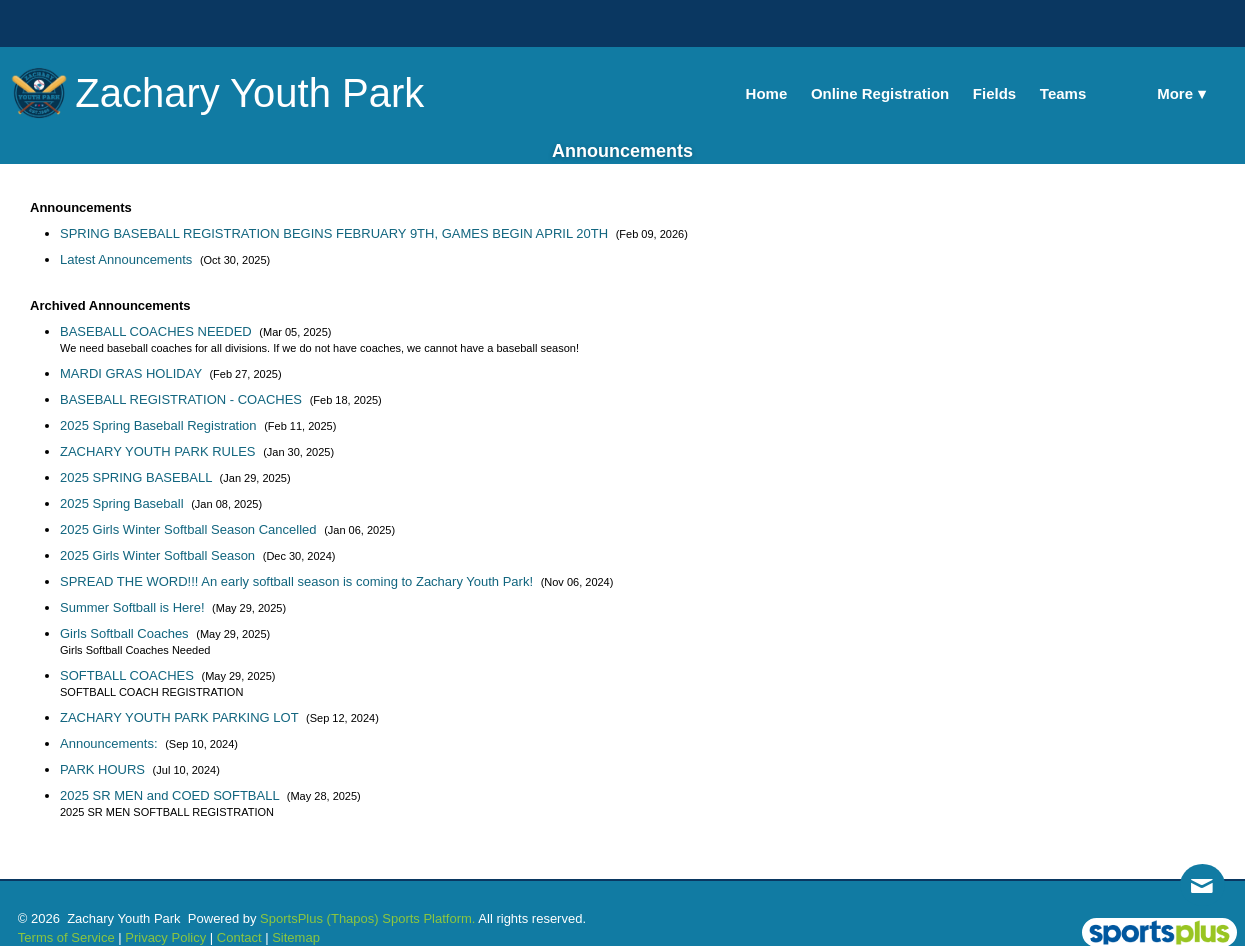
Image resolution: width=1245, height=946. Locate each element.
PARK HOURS (104, 769)
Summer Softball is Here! (134, 607)
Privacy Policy (165, 937)
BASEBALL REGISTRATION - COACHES (183, 399)
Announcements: (110, 743)
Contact (239, 937)
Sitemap (296, 937)
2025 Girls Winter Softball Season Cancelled (190, 529)
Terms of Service (66, 937)
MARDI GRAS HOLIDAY (132, 373)
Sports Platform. (428, 918)
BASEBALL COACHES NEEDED (157, 331)
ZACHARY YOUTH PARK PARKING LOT (181, 717)
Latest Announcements (128, 259)
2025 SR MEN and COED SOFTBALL (171, 795)
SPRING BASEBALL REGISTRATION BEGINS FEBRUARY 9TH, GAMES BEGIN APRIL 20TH (336, 233)
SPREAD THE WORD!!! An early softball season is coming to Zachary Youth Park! (298, 581)
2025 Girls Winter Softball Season (159, 555)
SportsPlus (291, 918)
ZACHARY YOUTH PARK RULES (159, 451)
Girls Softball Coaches (126, 633)
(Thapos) (353, 918)
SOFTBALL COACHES (129, 675)
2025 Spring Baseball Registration (160, 425)
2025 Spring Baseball (123, 503)
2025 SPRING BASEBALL (138, 477)
